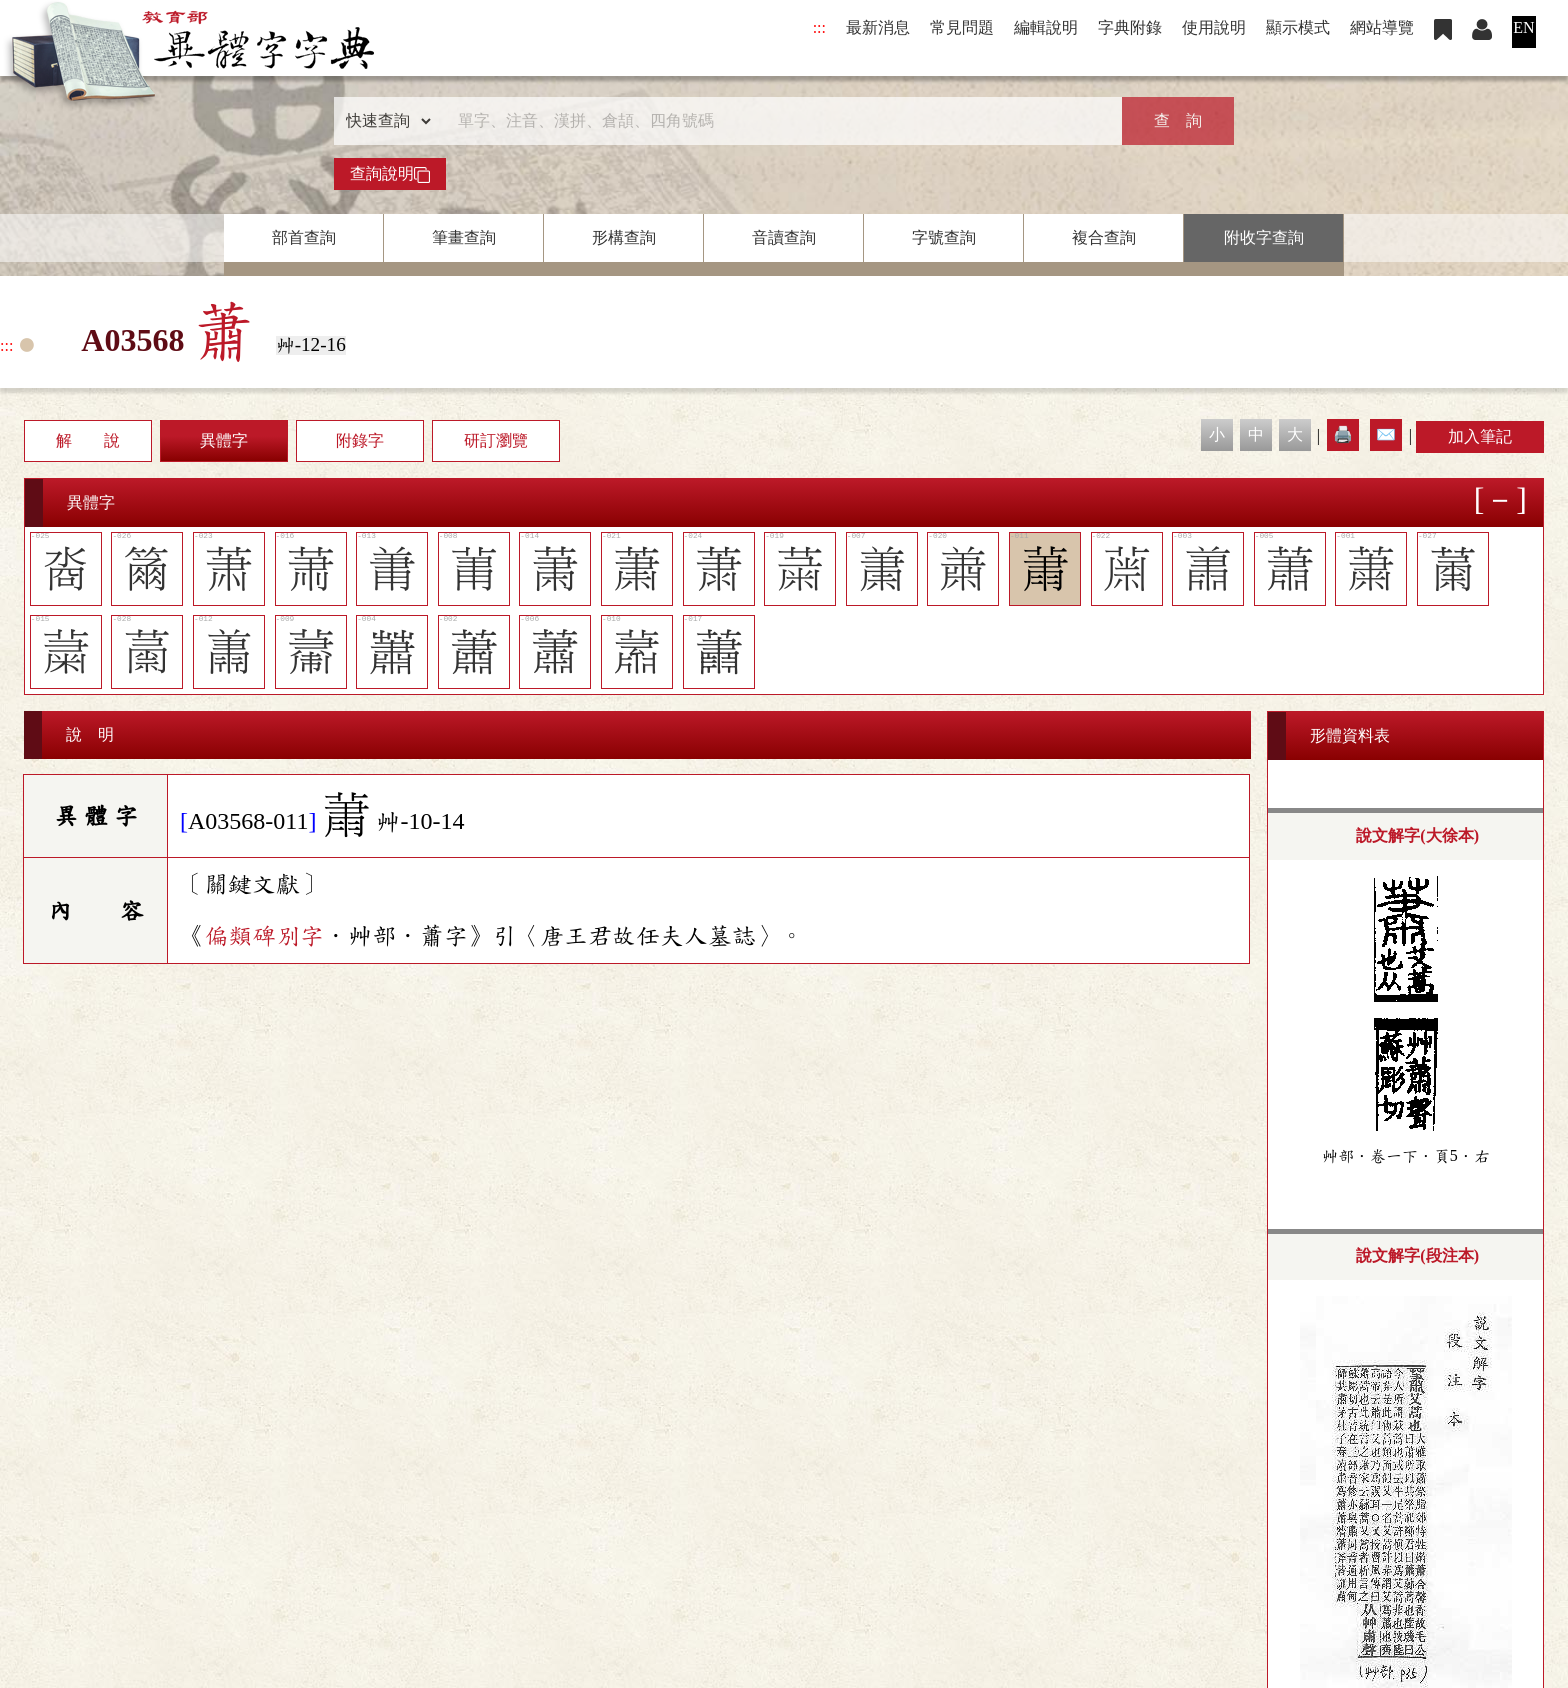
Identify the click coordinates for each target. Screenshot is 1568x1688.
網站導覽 (1382, 27)
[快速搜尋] (777, 121)
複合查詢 (1104, 237)
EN (1523, 27)
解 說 (88, 440)
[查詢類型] (384, 121)
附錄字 (360, 440)
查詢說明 (390, 174)
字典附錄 (1130, 27)
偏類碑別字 (264, 936)
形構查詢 (624, 237)
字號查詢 (944, 237)
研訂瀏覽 (496, 440)
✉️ (1386, 434)
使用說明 (1214, 27)
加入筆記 (1480, 436)
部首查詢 (304, 237)
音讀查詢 (784, 237)
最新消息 (878, 27)
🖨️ (1343, 434)
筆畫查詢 (464, 237)
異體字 (224, 440)
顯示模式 (1298, 27)
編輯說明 (1046, 27)
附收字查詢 (1264, 237)
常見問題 (962, 27)
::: (819, 27)
